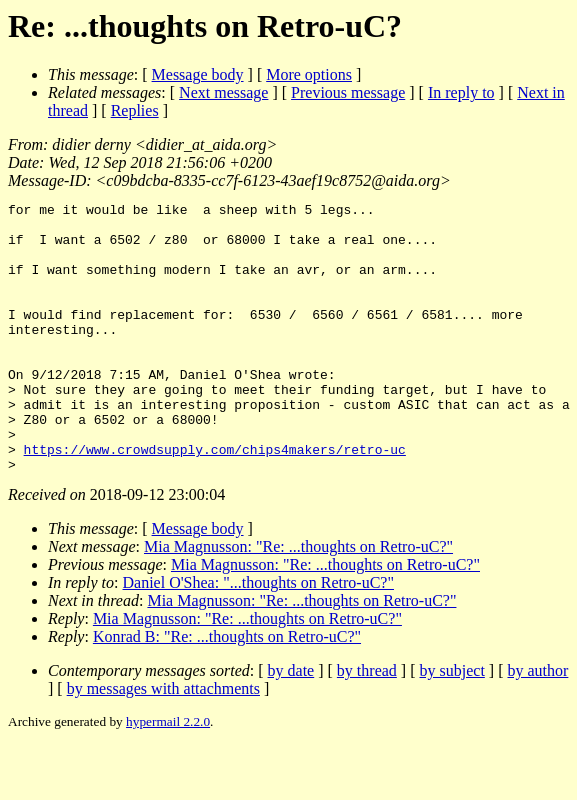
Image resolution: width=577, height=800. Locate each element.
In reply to (461, 92)
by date (291, 724)
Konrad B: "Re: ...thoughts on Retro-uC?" (227, 690)
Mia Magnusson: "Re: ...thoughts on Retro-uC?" (298, 600)
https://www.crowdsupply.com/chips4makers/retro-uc (215, 500)
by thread (367, 724)
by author (537, 724)
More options (309, 74)
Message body (198, 74)
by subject (452, 724)
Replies (135, 110)
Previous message (348, 92)
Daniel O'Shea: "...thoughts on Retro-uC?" (258, 636)
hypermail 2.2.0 (168, 775)
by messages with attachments (163, 742)
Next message (223, 92)
